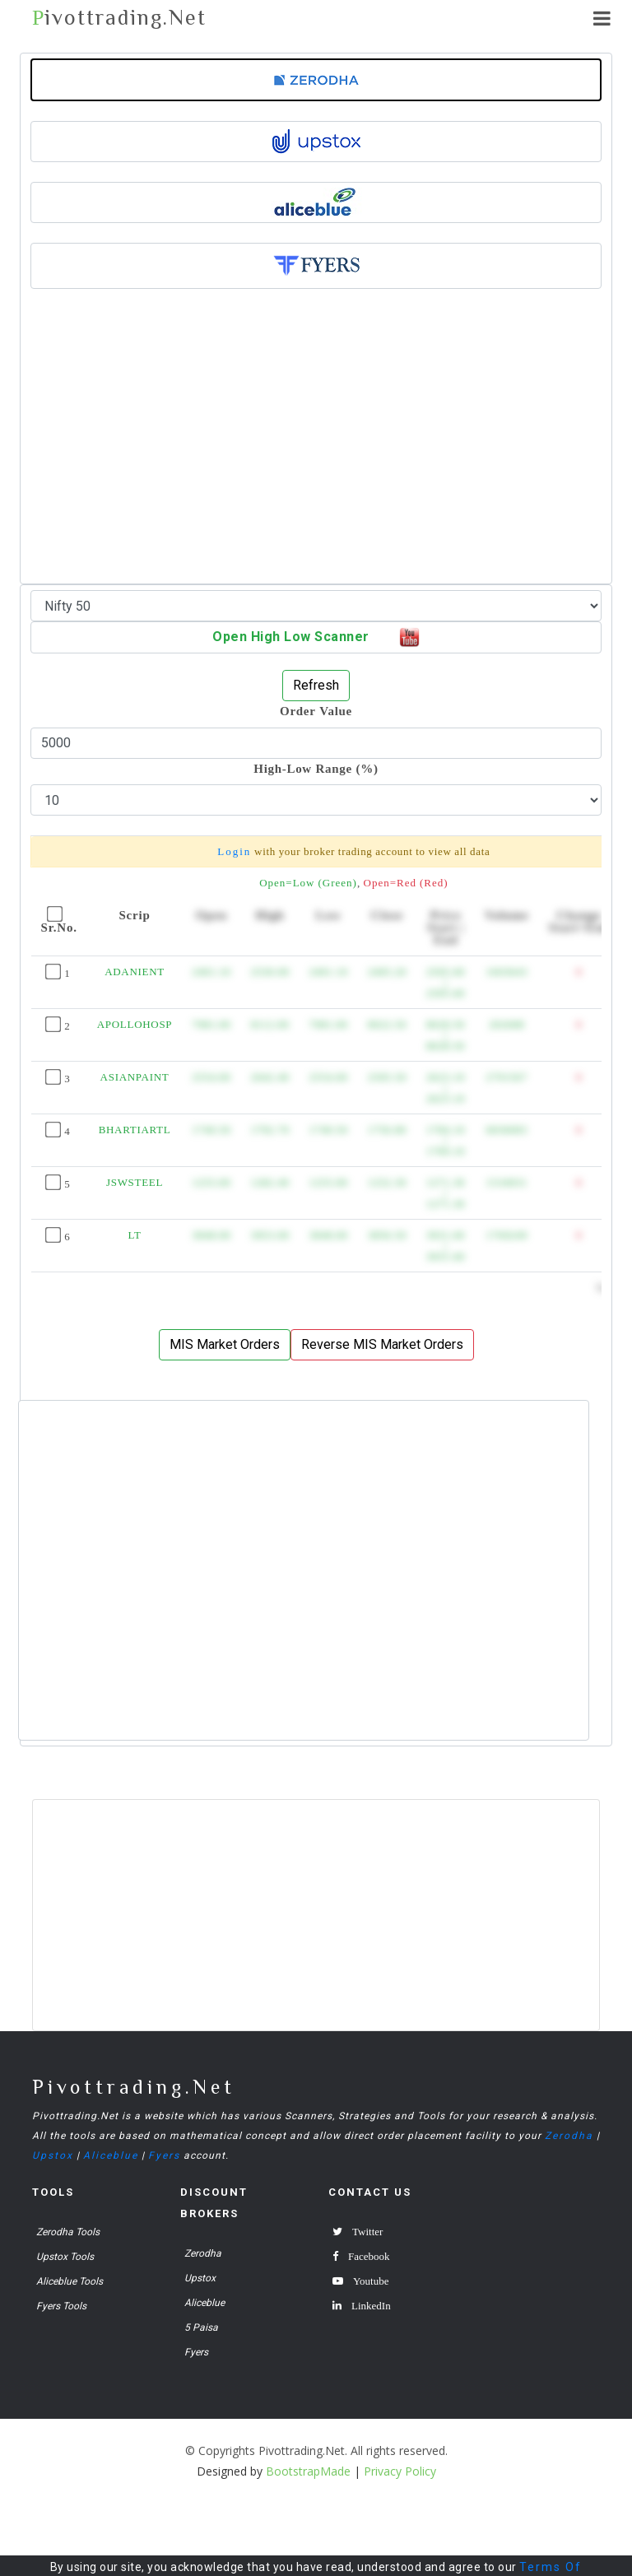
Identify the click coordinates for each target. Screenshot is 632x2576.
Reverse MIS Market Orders (382, 1344)
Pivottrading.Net (133, 2087)
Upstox (52, 2155)
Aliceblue (110, 2155)
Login (234, 851)
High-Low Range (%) (315, 768)
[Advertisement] (316, 463)
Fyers (164, 2155)
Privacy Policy (400, 2471)
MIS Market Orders (225, 1344)
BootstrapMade (308, 2471)
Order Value (316, 710)
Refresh (316, 685)
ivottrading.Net (119, 18)
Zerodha (569, 2135)
